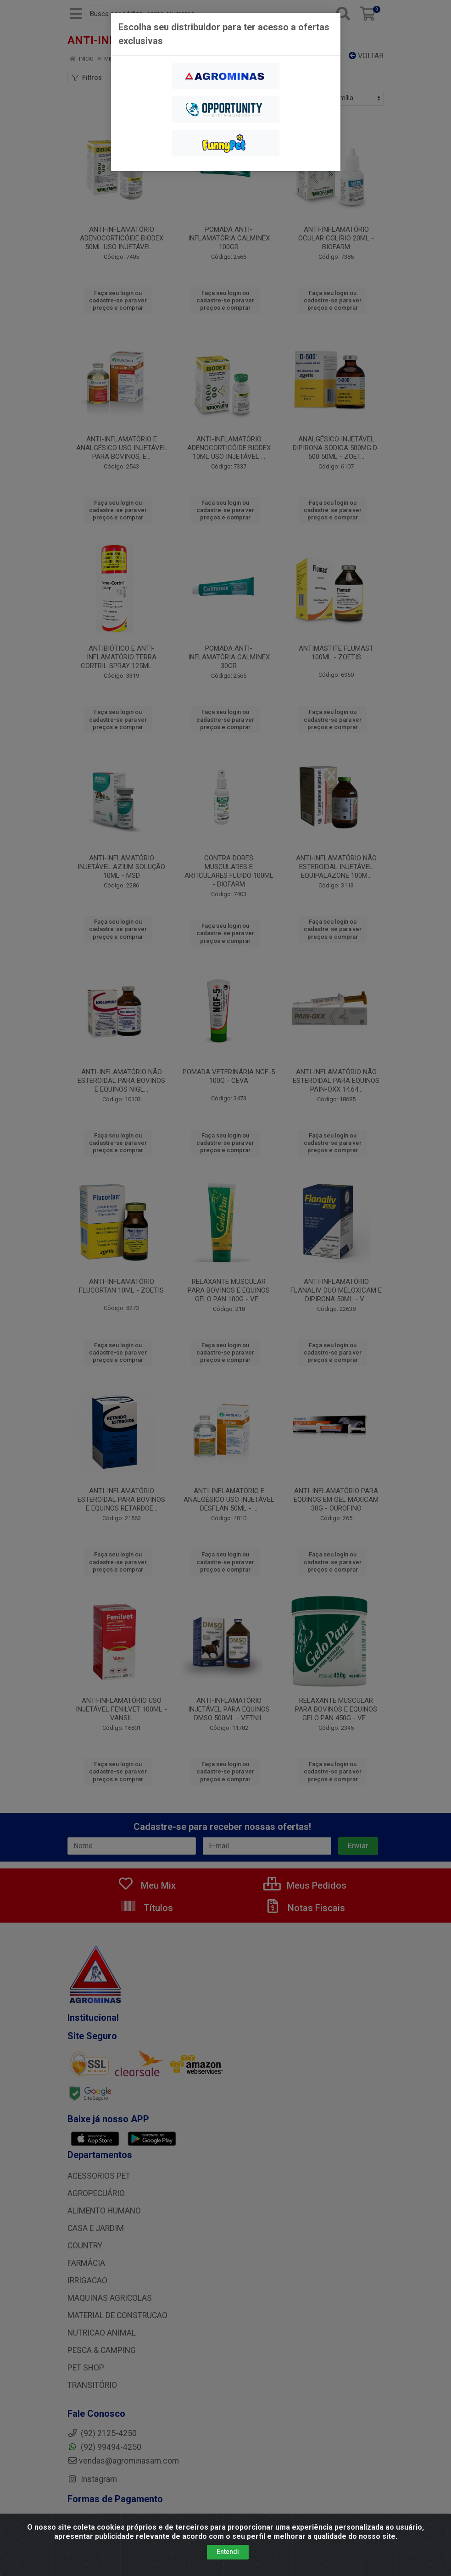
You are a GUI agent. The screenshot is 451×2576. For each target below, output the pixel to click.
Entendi (228, 2551)
